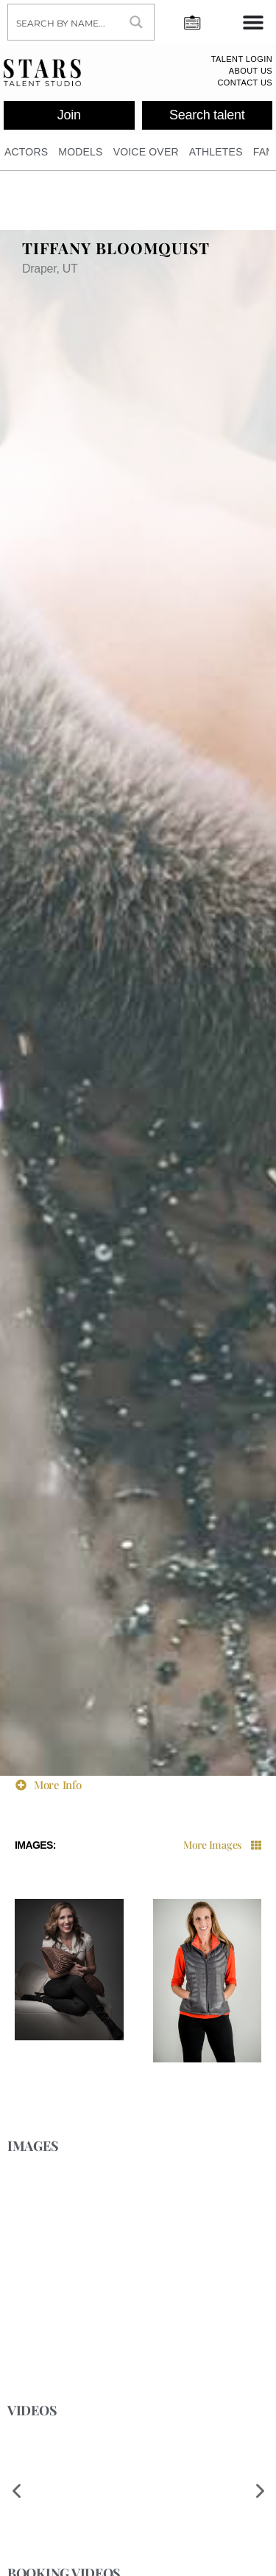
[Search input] (64, 22)
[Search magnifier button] (136, 22)
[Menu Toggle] (253, 22)
